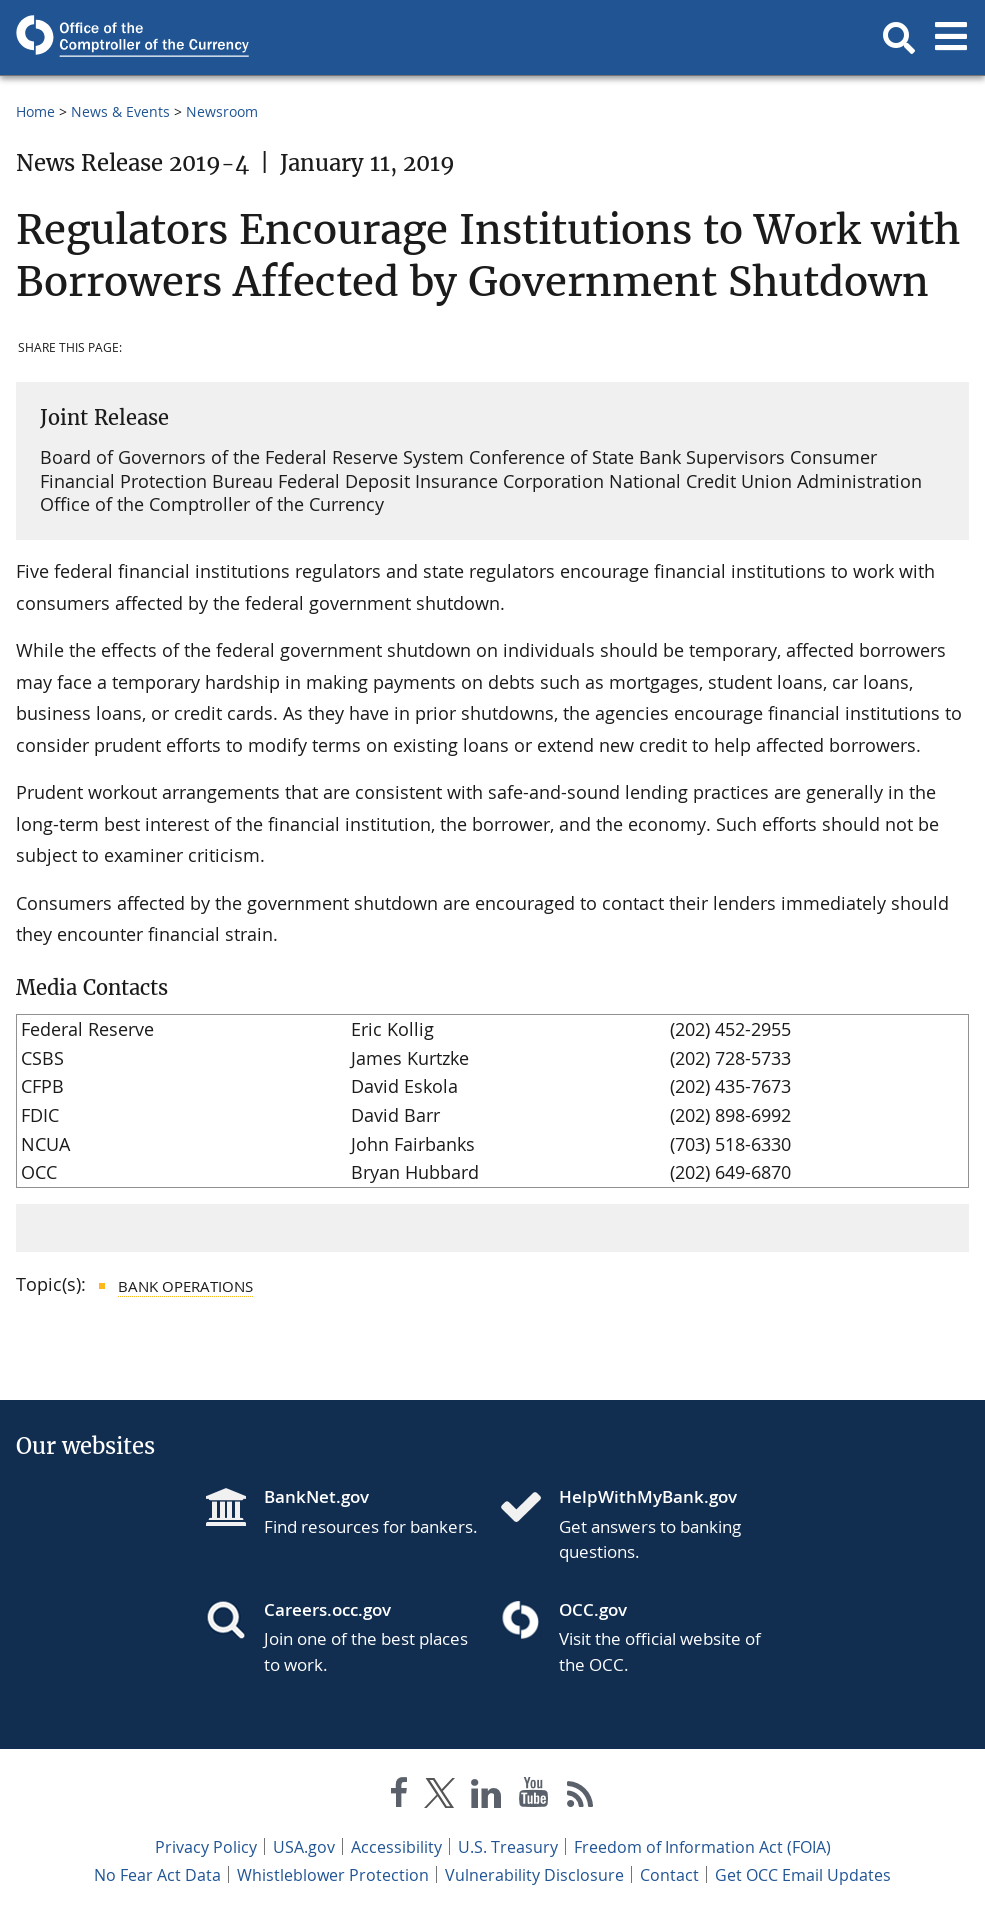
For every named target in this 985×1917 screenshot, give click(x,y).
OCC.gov (593, 1609)
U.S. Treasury (508, 1847)
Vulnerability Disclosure (534, 1875)
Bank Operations (185, 1286)
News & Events (120, 111)
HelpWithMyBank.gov (648, 1496)
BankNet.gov (316, 1496)
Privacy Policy (206, 1847)
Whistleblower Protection (333, 1875)
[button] (899, 38)
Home (35, 111)
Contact (669, 1875)
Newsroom (222, 111)
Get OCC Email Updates (803, 1875)
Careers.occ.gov (327, 1609)
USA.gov (304, 1847)
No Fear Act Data (157, 1875)
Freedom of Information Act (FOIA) (702, 1847)
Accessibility (396, 1847)
